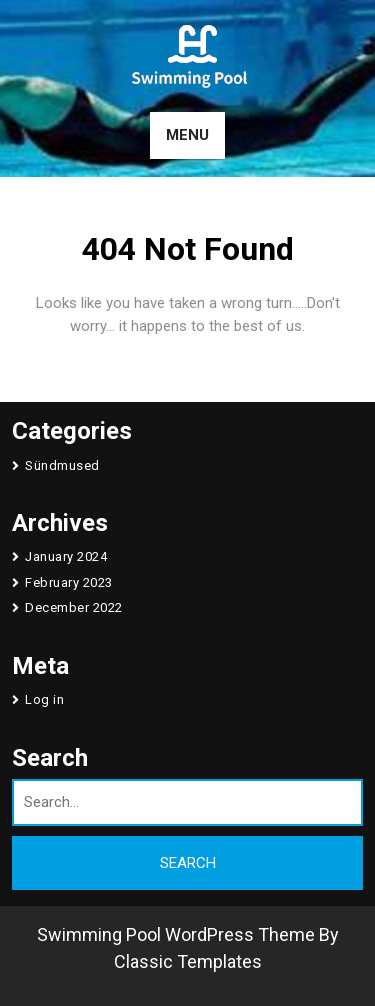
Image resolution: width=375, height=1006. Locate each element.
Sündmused (62, 465)
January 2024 (66, 556)
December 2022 (74, 607)
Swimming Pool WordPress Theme (176, 934)
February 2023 (69, 582)
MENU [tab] (187, 135)
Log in (44, 699)
